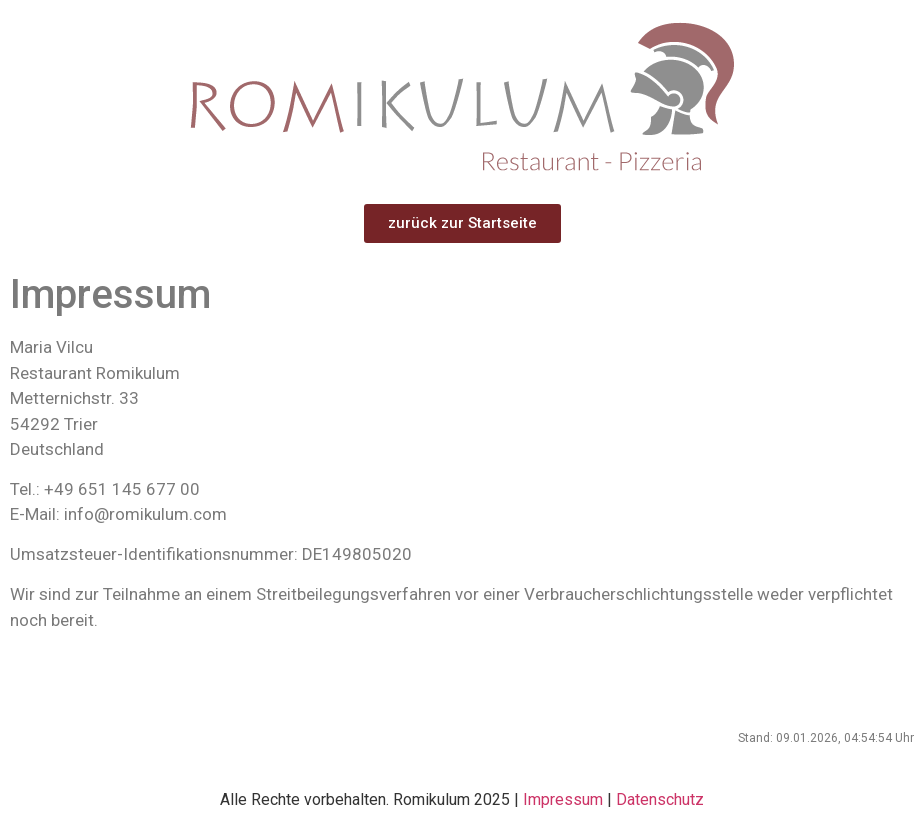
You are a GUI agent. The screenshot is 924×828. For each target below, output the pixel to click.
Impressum (563, 799)
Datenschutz (660, 799)
